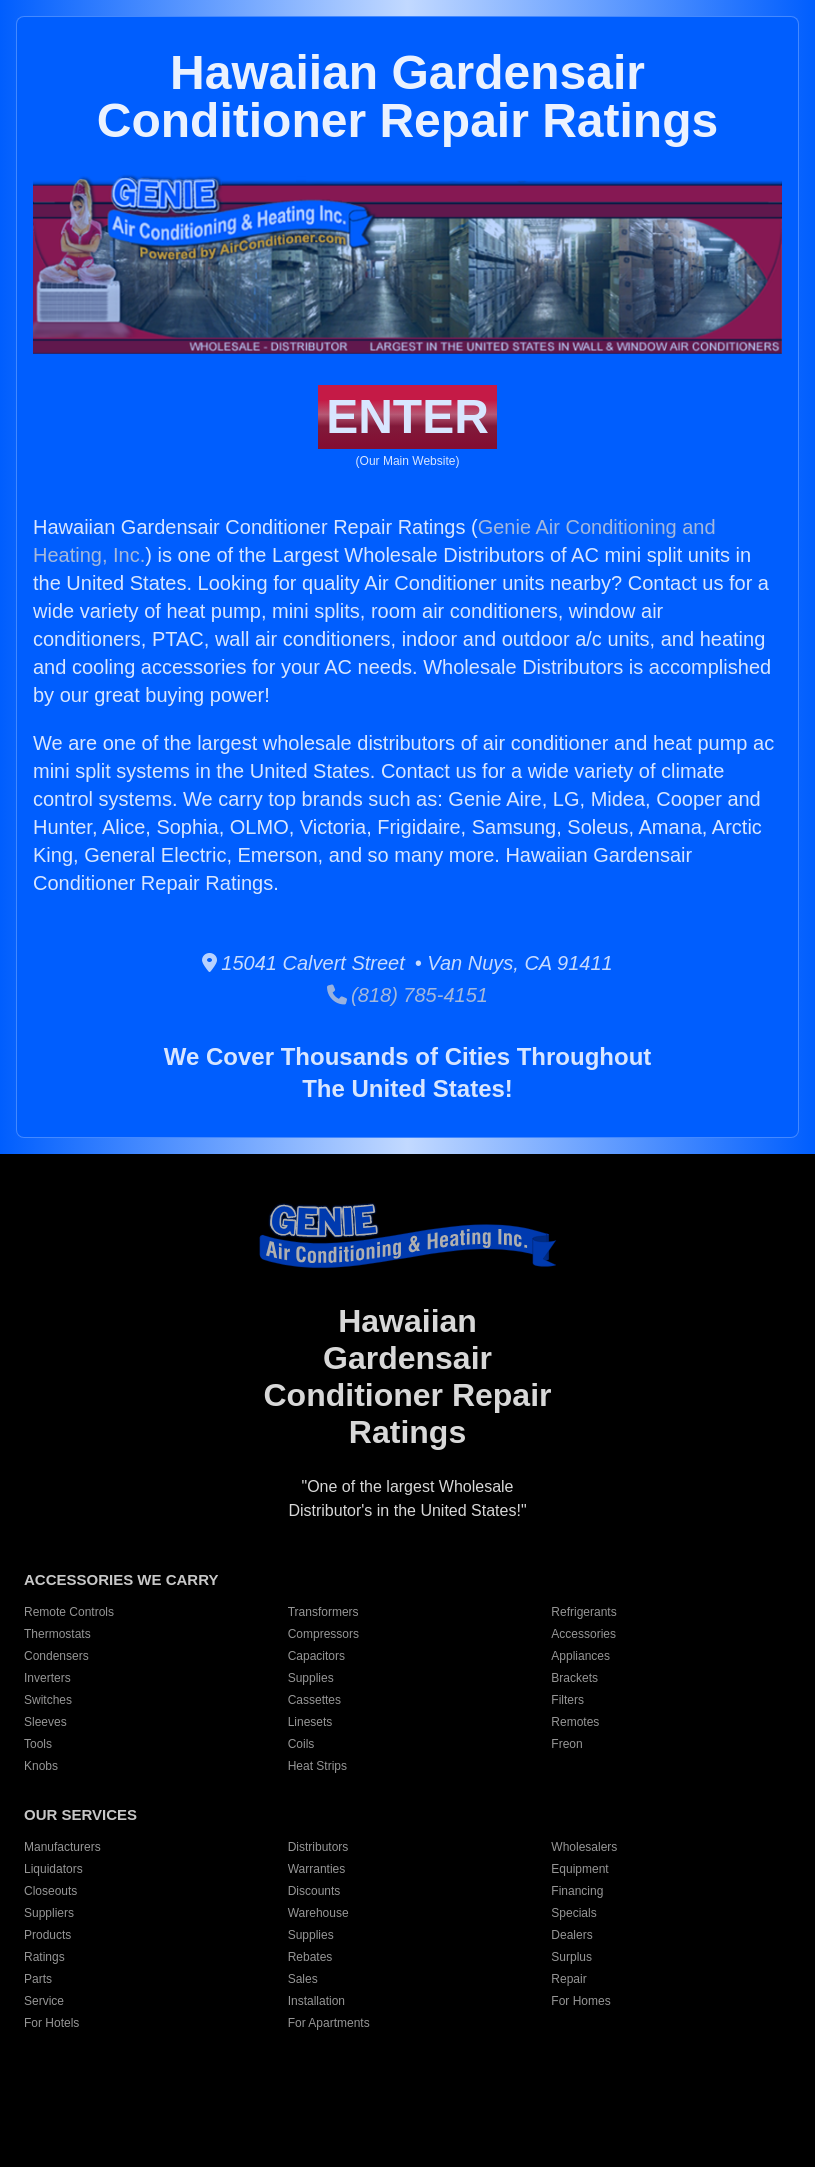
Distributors (318, 1847)
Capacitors (316, 1656)
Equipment (579, 1869)
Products (47, 1935)
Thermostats (57, 1634)
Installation (316, 2001)
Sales (303, 1979)
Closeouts (50, 1891)
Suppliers (49, 1913)
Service (44, 2001)
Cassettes (314, 1700)
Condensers (56, 1656)
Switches (48, 1700)
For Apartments (329, 2023)
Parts (38, 1979)
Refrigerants (583, 1612)
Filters (567, 1700)
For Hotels (51, 2023)
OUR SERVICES (80, 1814)
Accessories (583, 1634)
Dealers (571, 1935)
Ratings (44, 1957)
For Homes (580, 2001)
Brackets (574, 1678)
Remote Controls (69, 1612)
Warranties (317, 1869)
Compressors (323, 1634)
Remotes (575, 1722)
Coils (301, 1744)
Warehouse (318, 1913)
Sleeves (45, 1722)
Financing (577, 1891)
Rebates (310, 1957)
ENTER (407, 416)
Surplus (571, 1957)
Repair (568, 1979)
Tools (38, 1744)
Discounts (314, 1891)
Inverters (47, 1678)
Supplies (311, 1678)
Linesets (310, 1722)
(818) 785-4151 (407, 995)
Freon (566, 1744)
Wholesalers (584, 1847)
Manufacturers (62, 1847)
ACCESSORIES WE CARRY (121, 1579)
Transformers (323, 1612)
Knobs (41, 1766)
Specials (573, 1913)
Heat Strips (317, 1766)
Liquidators (53, 1869)
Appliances (580, 1656)
